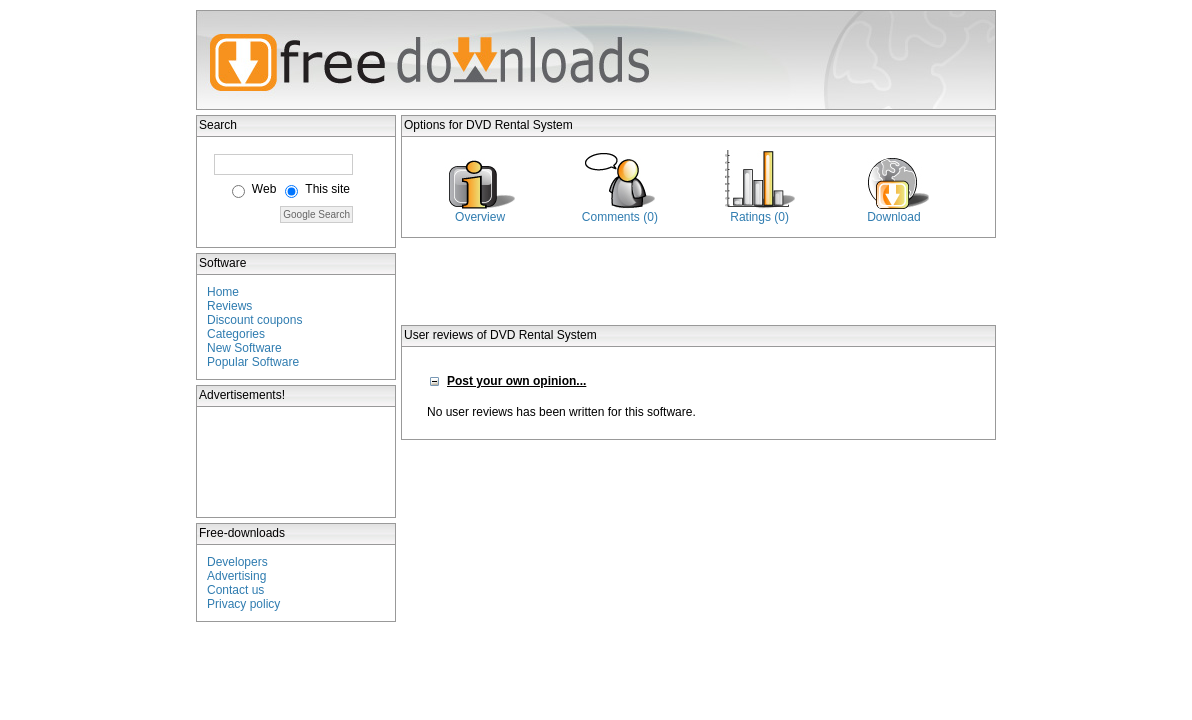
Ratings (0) (759, 217)
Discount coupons (254, 320)
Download (893, 217)
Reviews (229, 306)
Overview (480, 217)
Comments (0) (620, 217)
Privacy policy (243, 604)
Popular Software (253, 362)
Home (223, 292)
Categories (236, 334)
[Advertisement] (297, 462)
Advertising (236, 576)
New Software (244, 348)
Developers (237, 562)
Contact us (235, 590)
